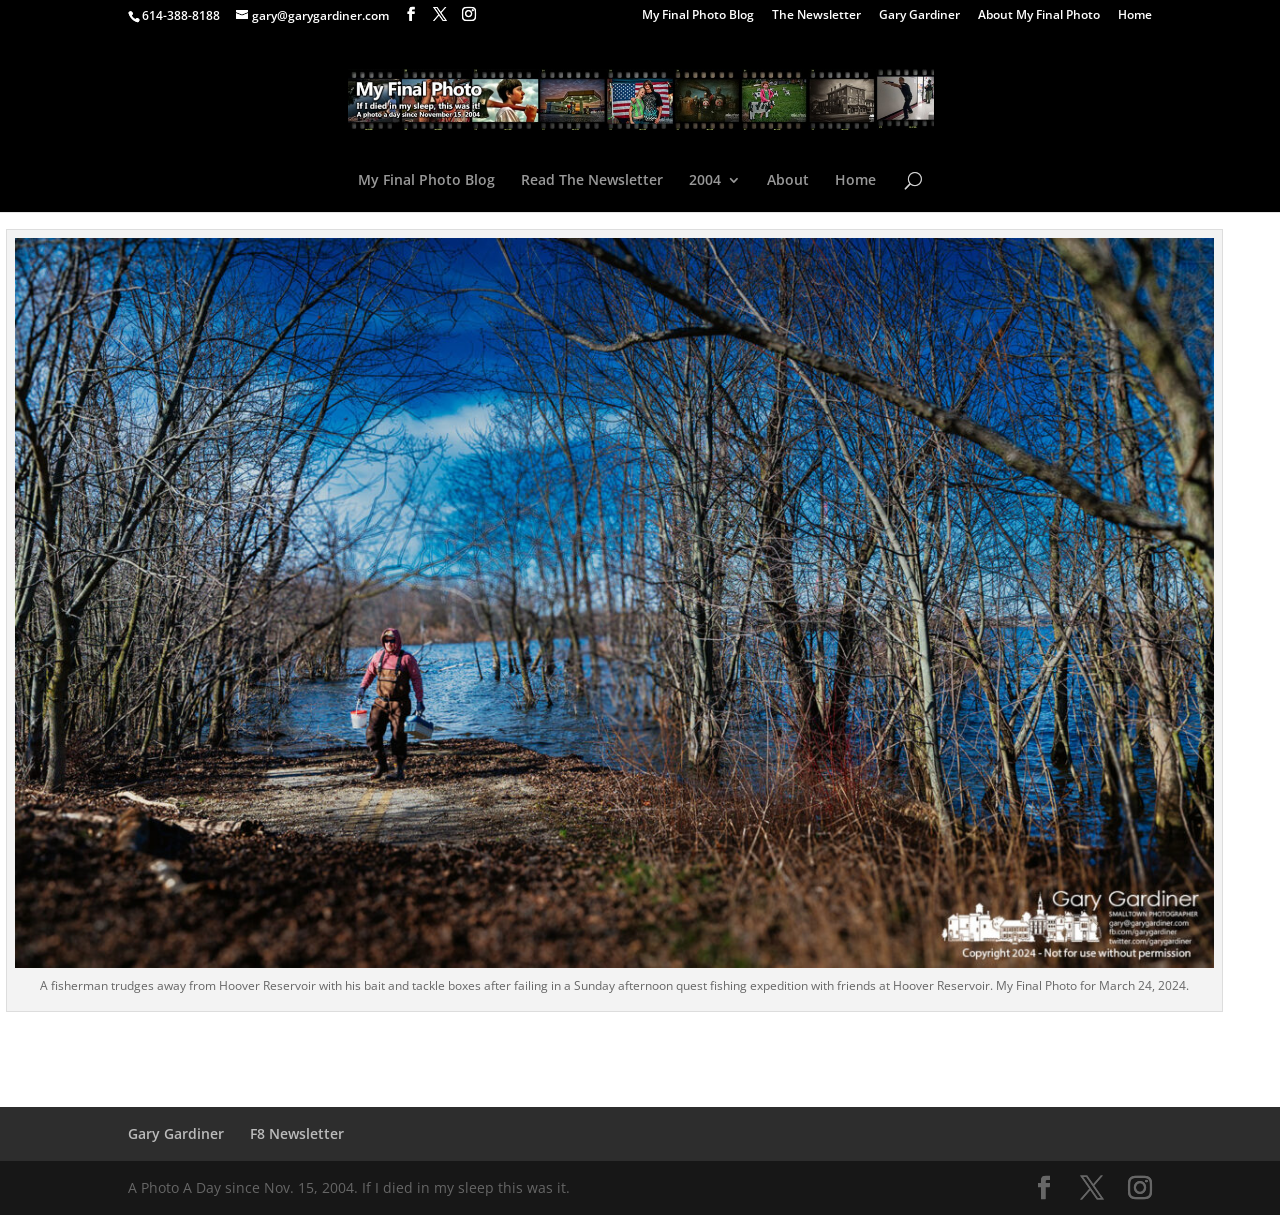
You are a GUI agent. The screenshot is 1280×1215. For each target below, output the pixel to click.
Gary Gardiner (919, 16)
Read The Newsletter (592, 181)
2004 (705, 181)
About (788, 181)
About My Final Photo (1039, 16)
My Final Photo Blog (698, 16)
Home (1135, 16)
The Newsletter (816, 16)
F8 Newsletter (297, 1133)
